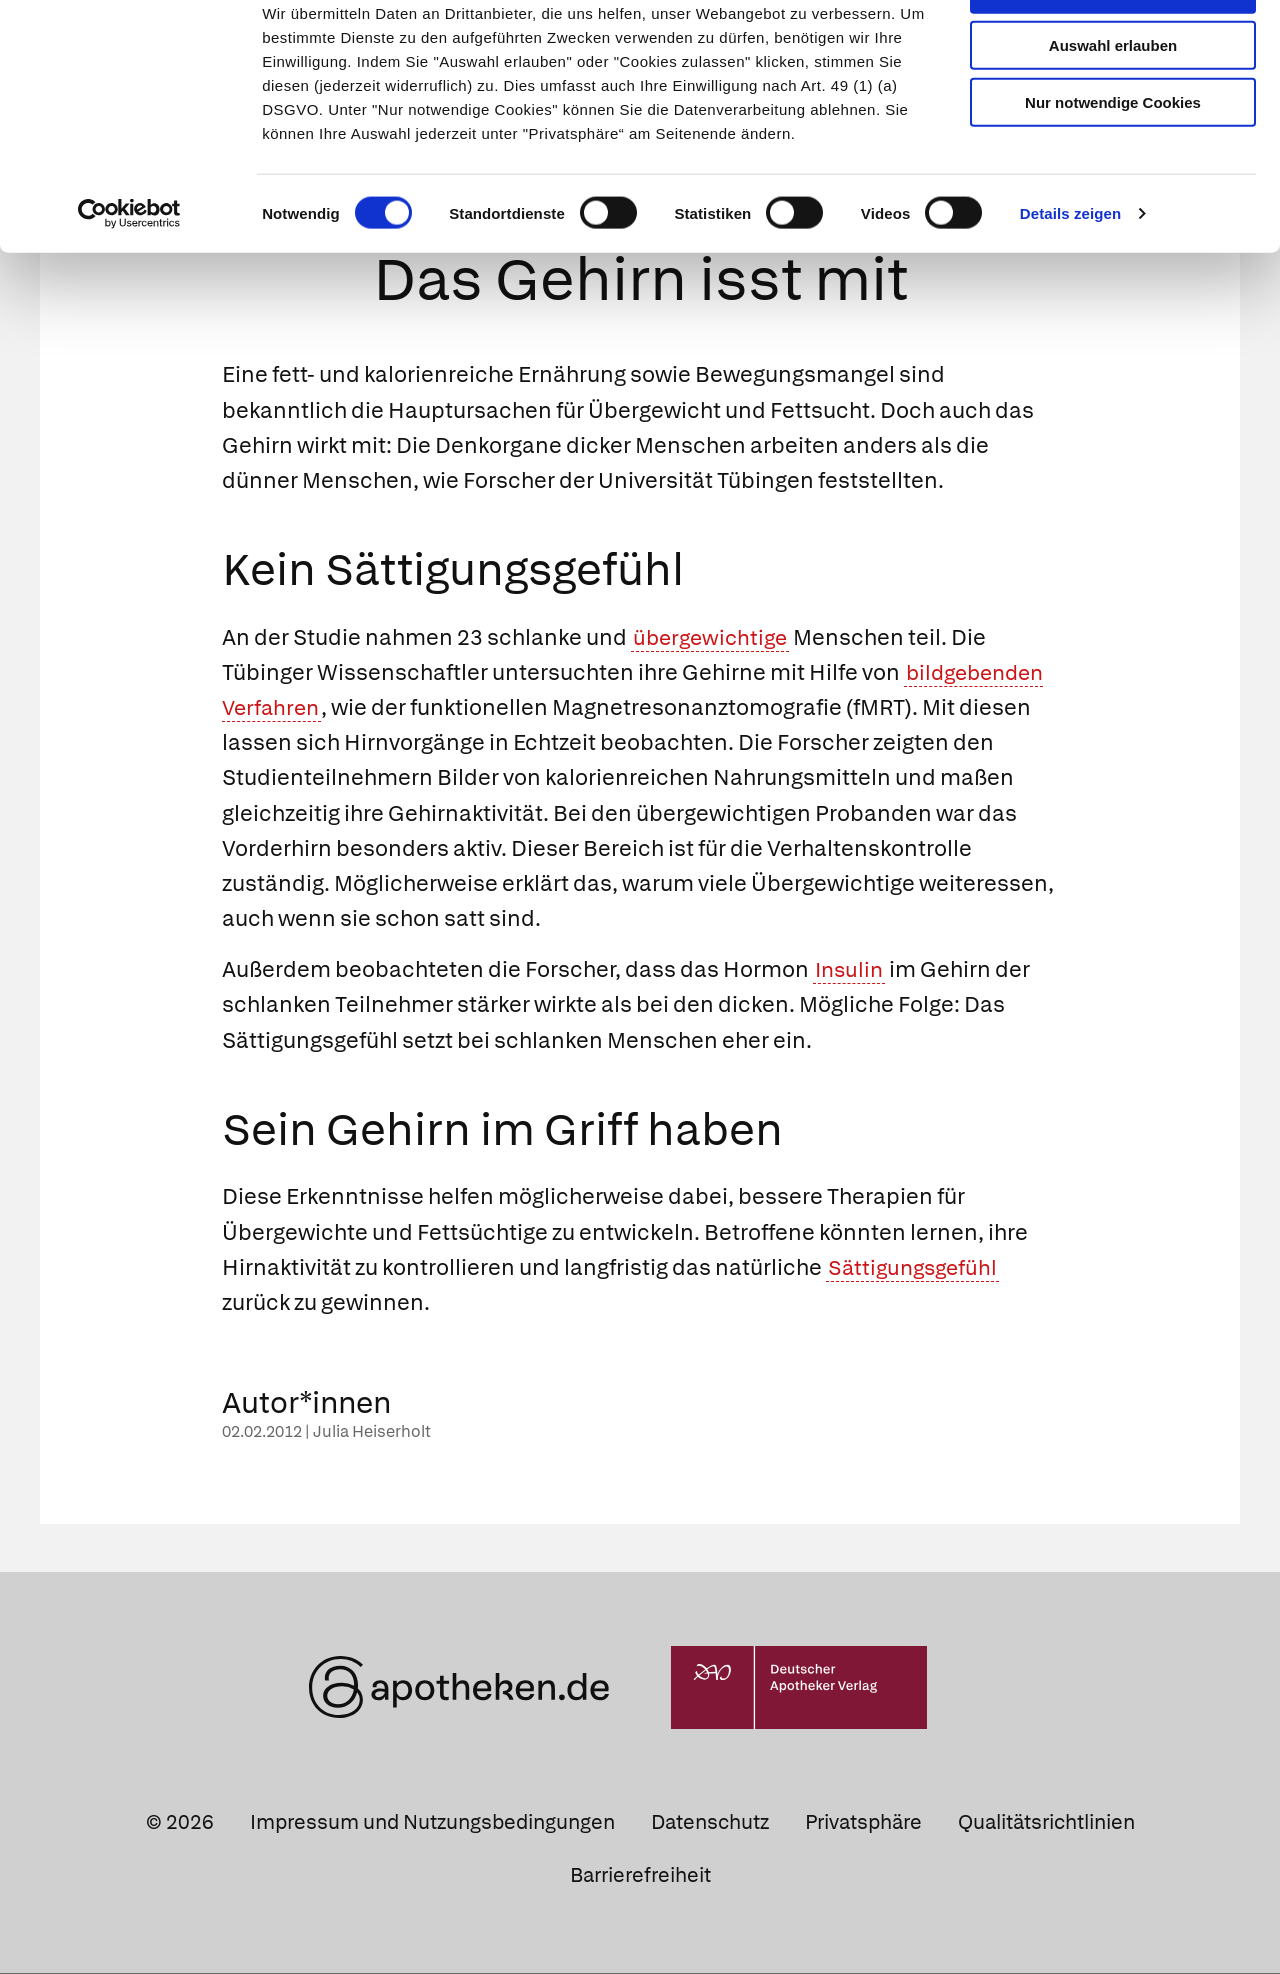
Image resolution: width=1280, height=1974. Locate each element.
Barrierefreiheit (640, 1877)
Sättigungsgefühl (916, 1269)
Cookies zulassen (1113, 48)
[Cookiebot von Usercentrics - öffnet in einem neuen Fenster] (129, 274)
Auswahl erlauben (1113, 105)
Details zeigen (1070, 273)
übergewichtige (713, 638)
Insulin (851, 971)
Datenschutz (710, 1824)
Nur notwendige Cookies (1113, 161)
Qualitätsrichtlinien (1046, 1824)
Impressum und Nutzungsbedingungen (432, 1824)
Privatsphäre (863, 1824)
